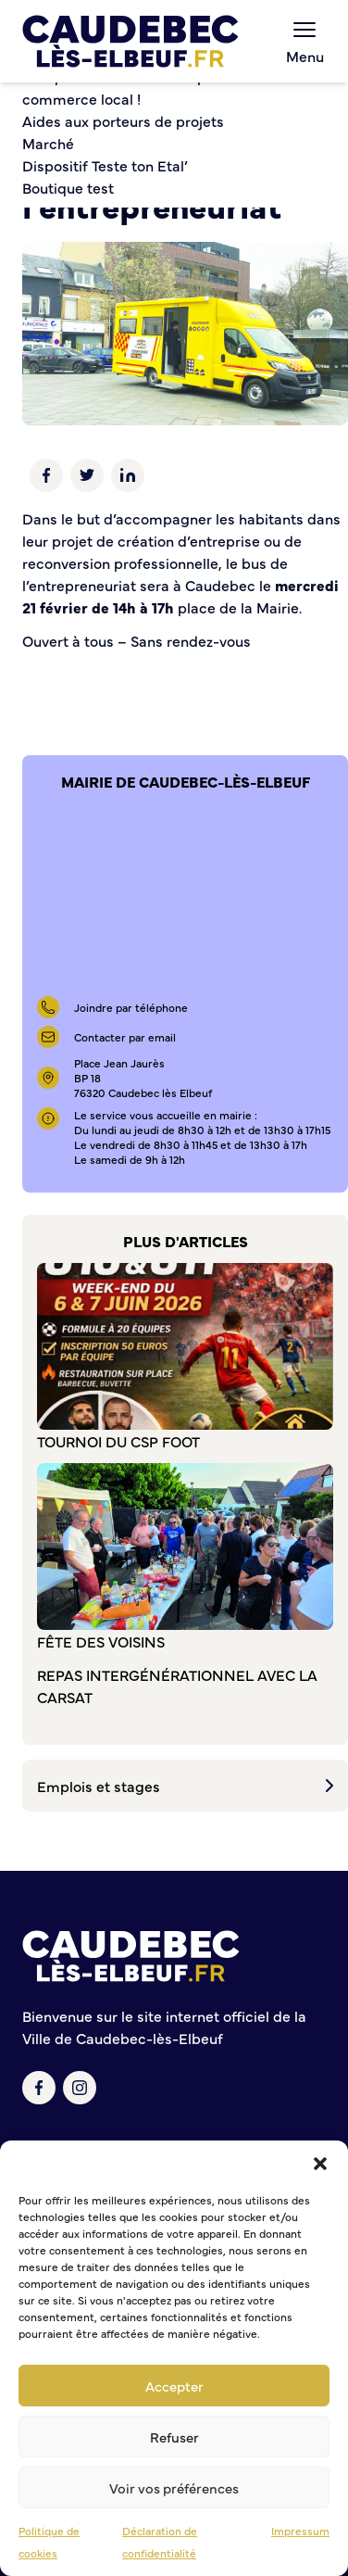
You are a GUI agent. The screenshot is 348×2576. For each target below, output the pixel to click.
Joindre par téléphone (131, 1007)
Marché (48, 143)
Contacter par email (125, 1036)
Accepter (174, 2385)
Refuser (174, 2436)
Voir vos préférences (174, 2487)
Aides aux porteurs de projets (123, 120)
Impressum (300, 2530)
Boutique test (68, 187)
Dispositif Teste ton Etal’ (105, 165)
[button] (320, 2163)
